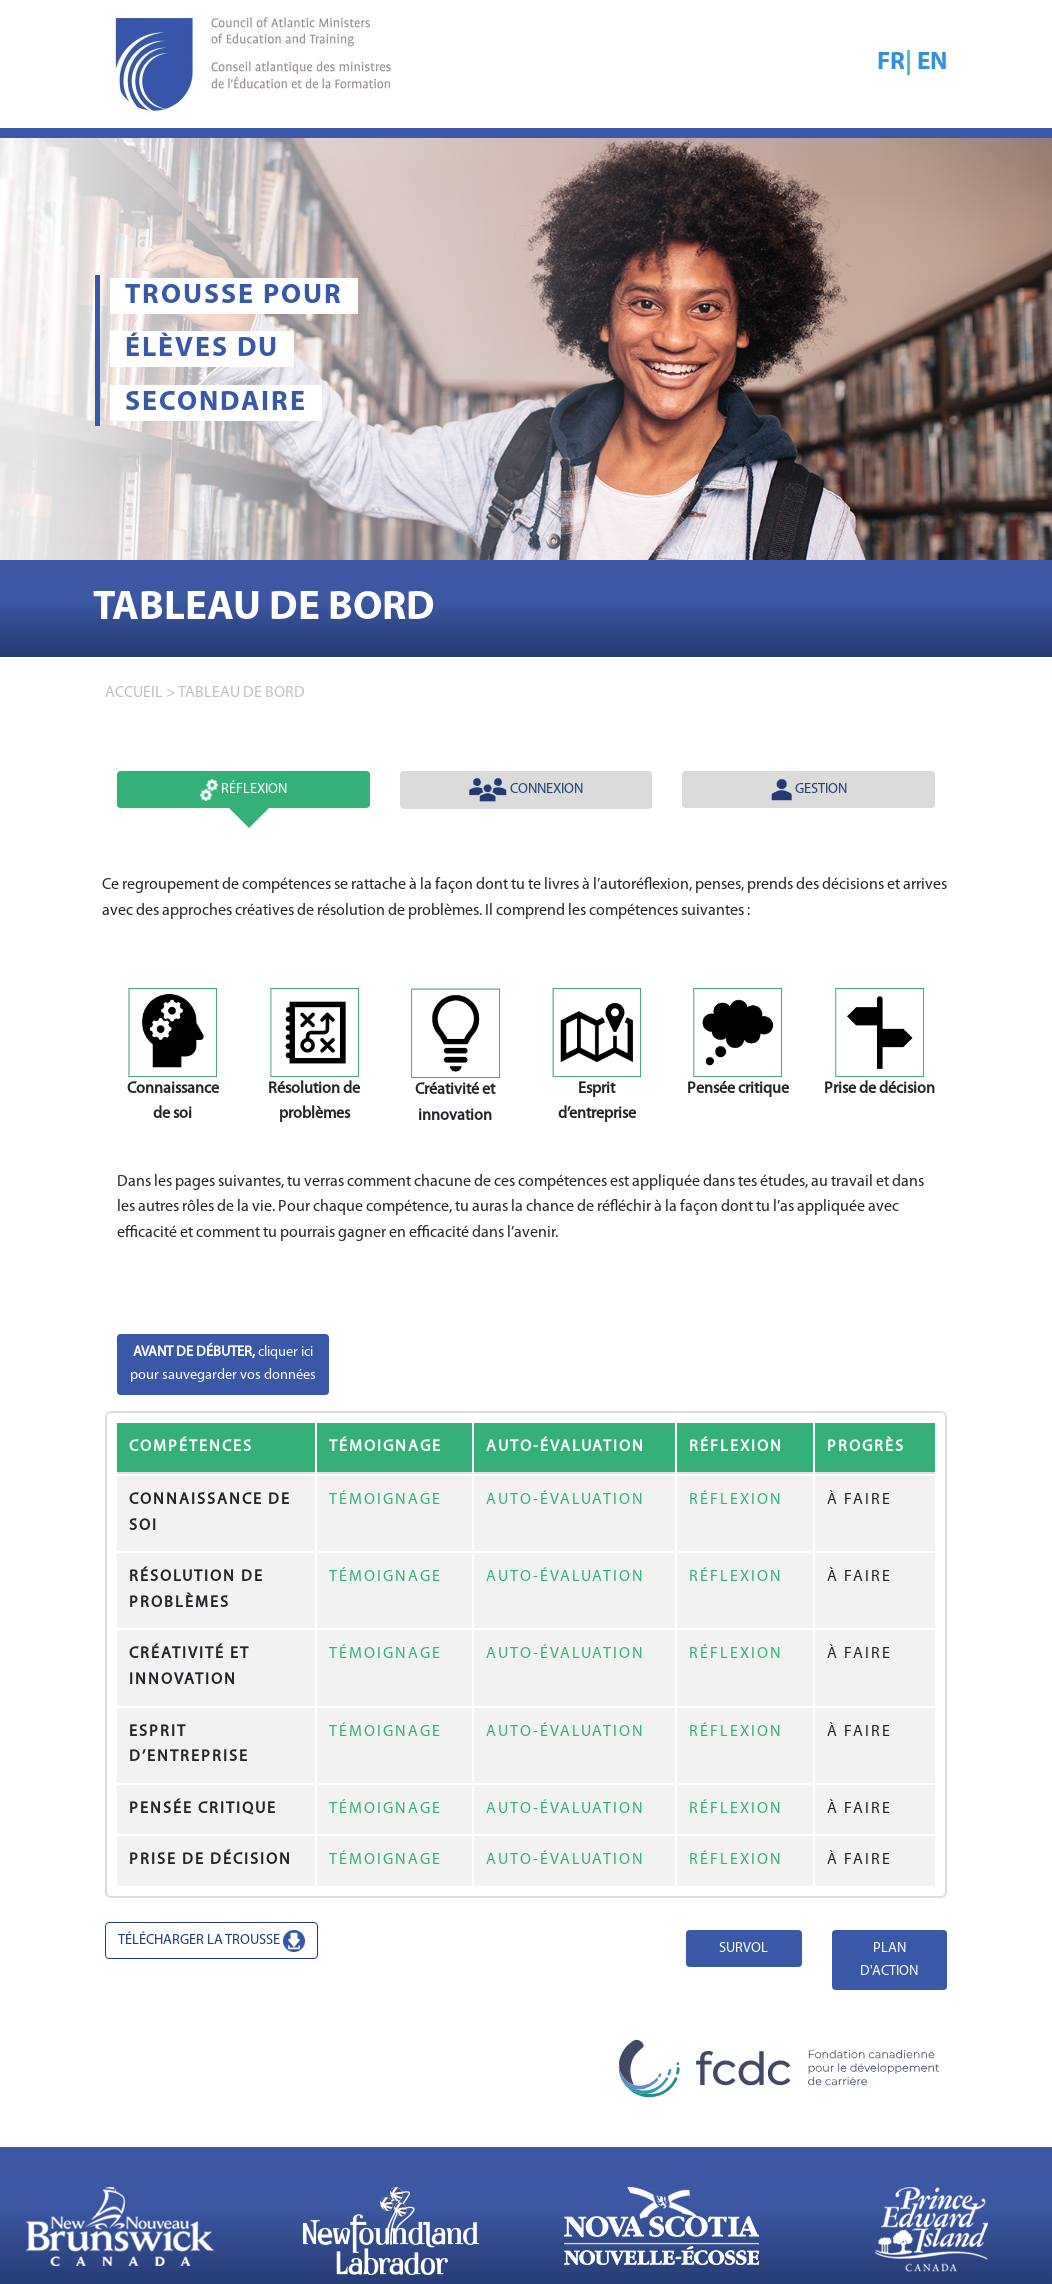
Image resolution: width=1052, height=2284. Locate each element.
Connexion (526, 790)
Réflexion (243, 790)
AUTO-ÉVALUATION (565, 1500)
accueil (134, 693)
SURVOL (743, 1948)
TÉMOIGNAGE (385, 1500)
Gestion (809, 790)
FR (891, 62)
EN (932, 62)
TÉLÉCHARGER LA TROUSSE (211, 1941)
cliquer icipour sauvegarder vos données (223, 1364)
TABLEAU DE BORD (241, 693)
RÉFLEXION (736, 1500)
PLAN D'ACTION (889, 1960)
